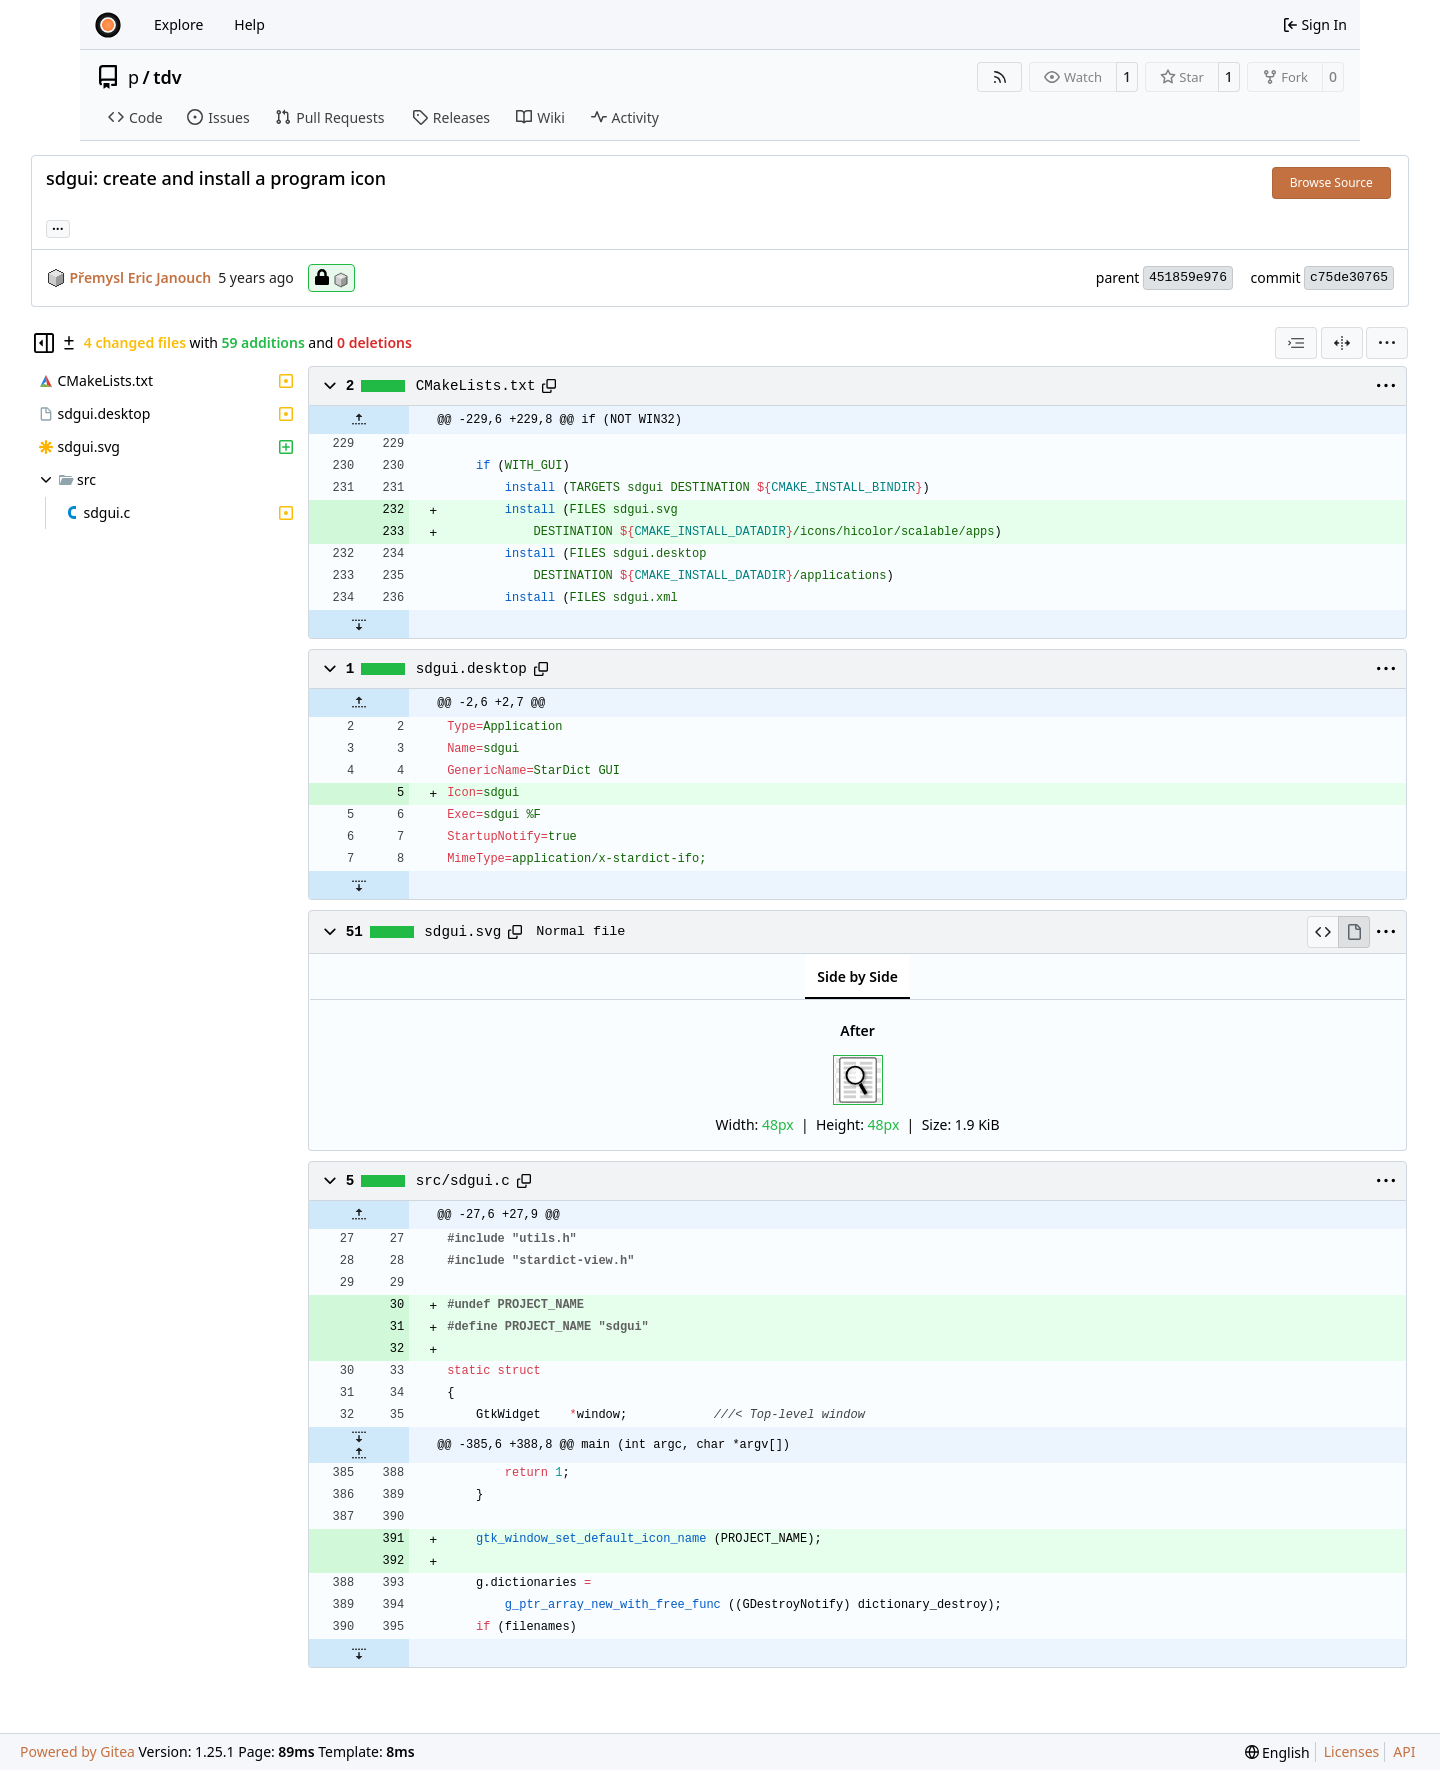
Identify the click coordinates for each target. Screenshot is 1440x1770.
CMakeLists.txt (476, 386)
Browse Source (1331, 182)
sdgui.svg (462, 932)
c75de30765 (1349, 277)
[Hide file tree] (44, 343)
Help (249, 24)
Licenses (1352, 1751)
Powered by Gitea (77, 1751)
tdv (167, 77)
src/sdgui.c (463, 1181)
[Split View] (1342, 343)
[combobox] (1296, 343)
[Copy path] (549, 386)
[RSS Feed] (1000, 77)
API (1404, 1751)
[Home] (108, 25)
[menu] (1387, 343)
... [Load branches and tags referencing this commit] (58, 227)
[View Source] (1322, 932)
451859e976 (1188, 277)
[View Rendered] (1354, 932)
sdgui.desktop (471, 669)
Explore (178, 24)
